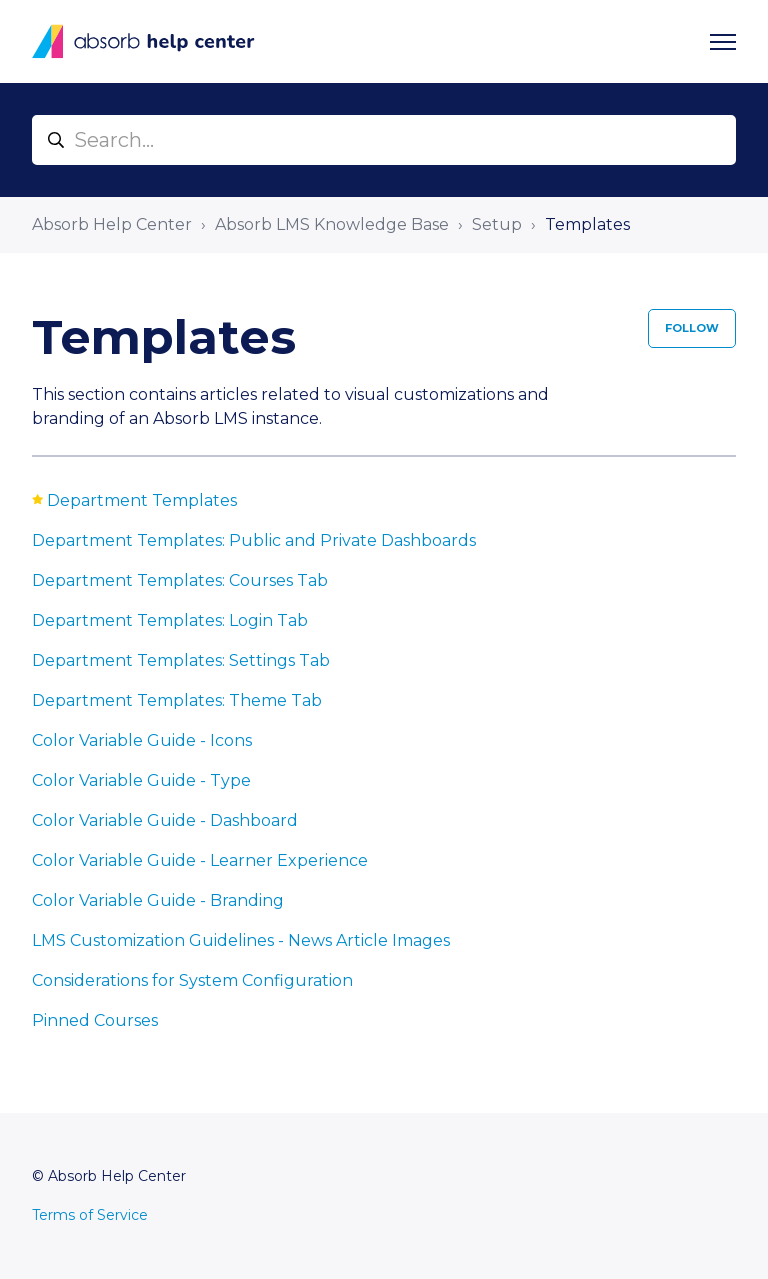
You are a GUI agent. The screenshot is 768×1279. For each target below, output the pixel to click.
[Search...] (384, 140)
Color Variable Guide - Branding (158, 900)
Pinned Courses (95, 1020)
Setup (497, 224)
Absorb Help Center (112, 224)
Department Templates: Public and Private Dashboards (254, 540)
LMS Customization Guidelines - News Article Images (241, 940)
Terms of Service (90, 1215)
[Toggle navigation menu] (723, 42)
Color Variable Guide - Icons (142, 740)
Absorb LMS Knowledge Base (332, 224)
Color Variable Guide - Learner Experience (200, 860)
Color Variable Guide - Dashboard (165, 820)
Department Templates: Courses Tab (180, 580)
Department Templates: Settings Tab (181, 660)
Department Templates (142, 500)
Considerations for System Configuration (192, 980)
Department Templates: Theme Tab (177, 700)
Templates (587, 224)
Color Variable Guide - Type (141, 780)
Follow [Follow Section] (692, 328)
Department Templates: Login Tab (170, 620)
